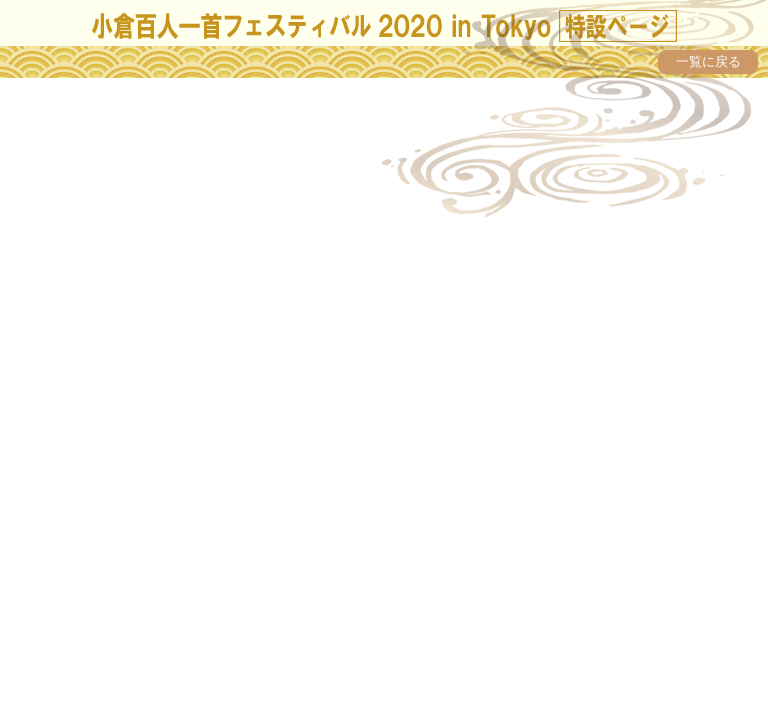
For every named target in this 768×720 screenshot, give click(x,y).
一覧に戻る (708, 61)
